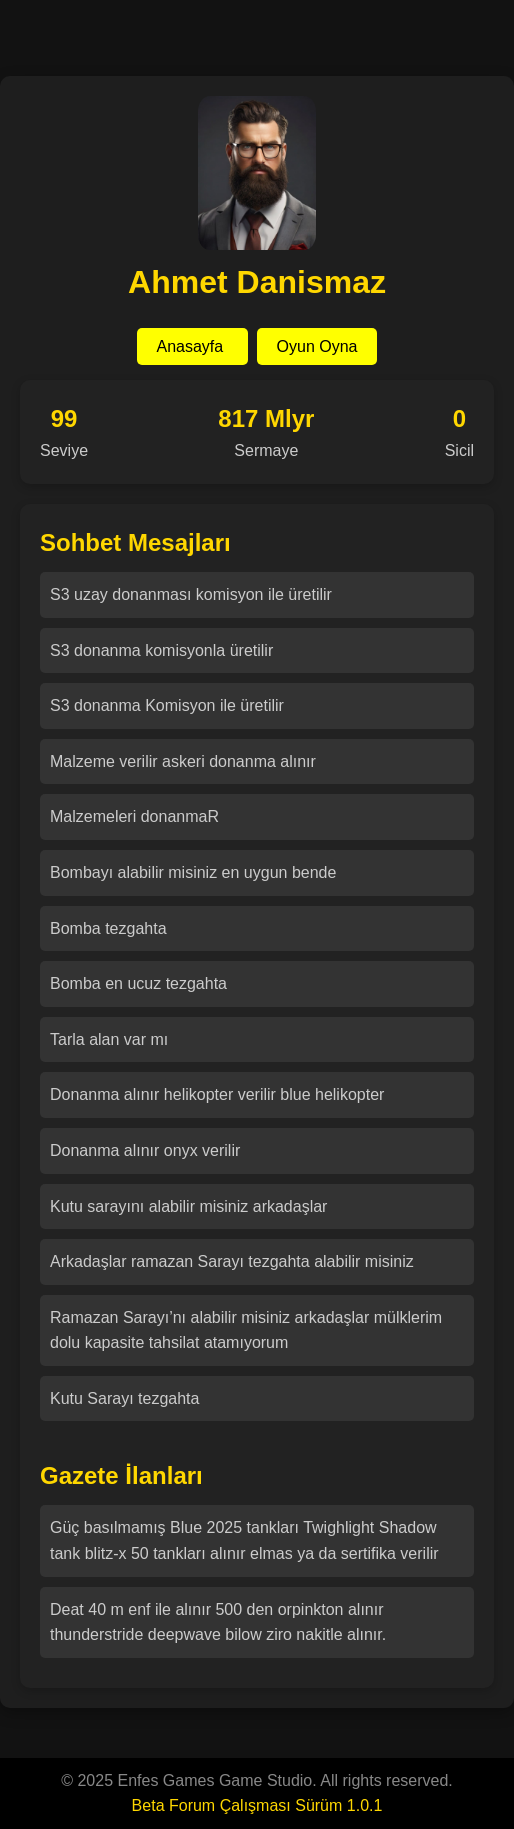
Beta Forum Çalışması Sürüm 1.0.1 (257, 1805)
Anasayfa (192, 346)
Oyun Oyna (317, 346)
